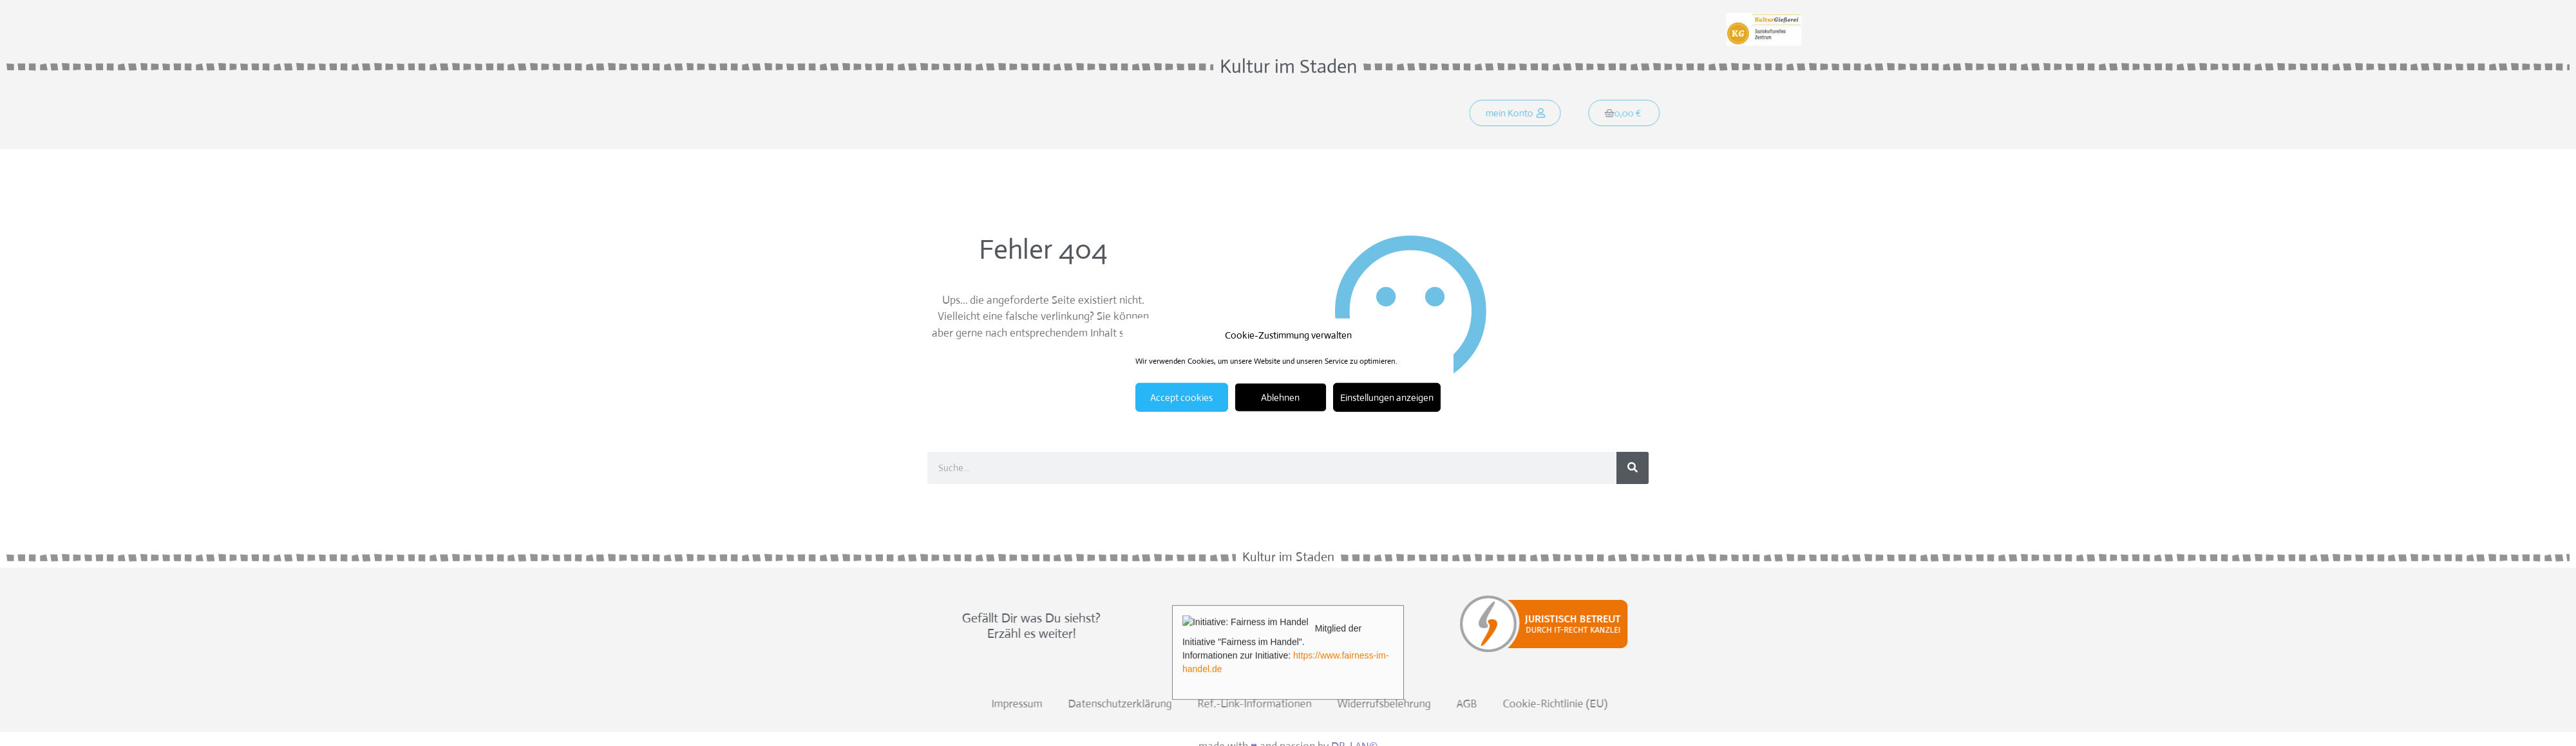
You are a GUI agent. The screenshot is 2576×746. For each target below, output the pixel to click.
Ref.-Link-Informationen (1845, 704)
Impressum (1607, 704)
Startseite (982, 115)
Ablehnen (1280, 397)
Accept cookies (1181, 397)
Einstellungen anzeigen (1387, 397)
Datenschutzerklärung (1711, 704)
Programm (1134, 115)
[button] (1532, 114)
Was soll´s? (1057, 115)
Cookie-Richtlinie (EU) (2146, 704)
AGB (2057, 704)
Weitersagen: (960, 18)
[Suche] (1632, 468)
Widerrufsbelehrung (1975, 704)
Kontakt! (1205, 115)
